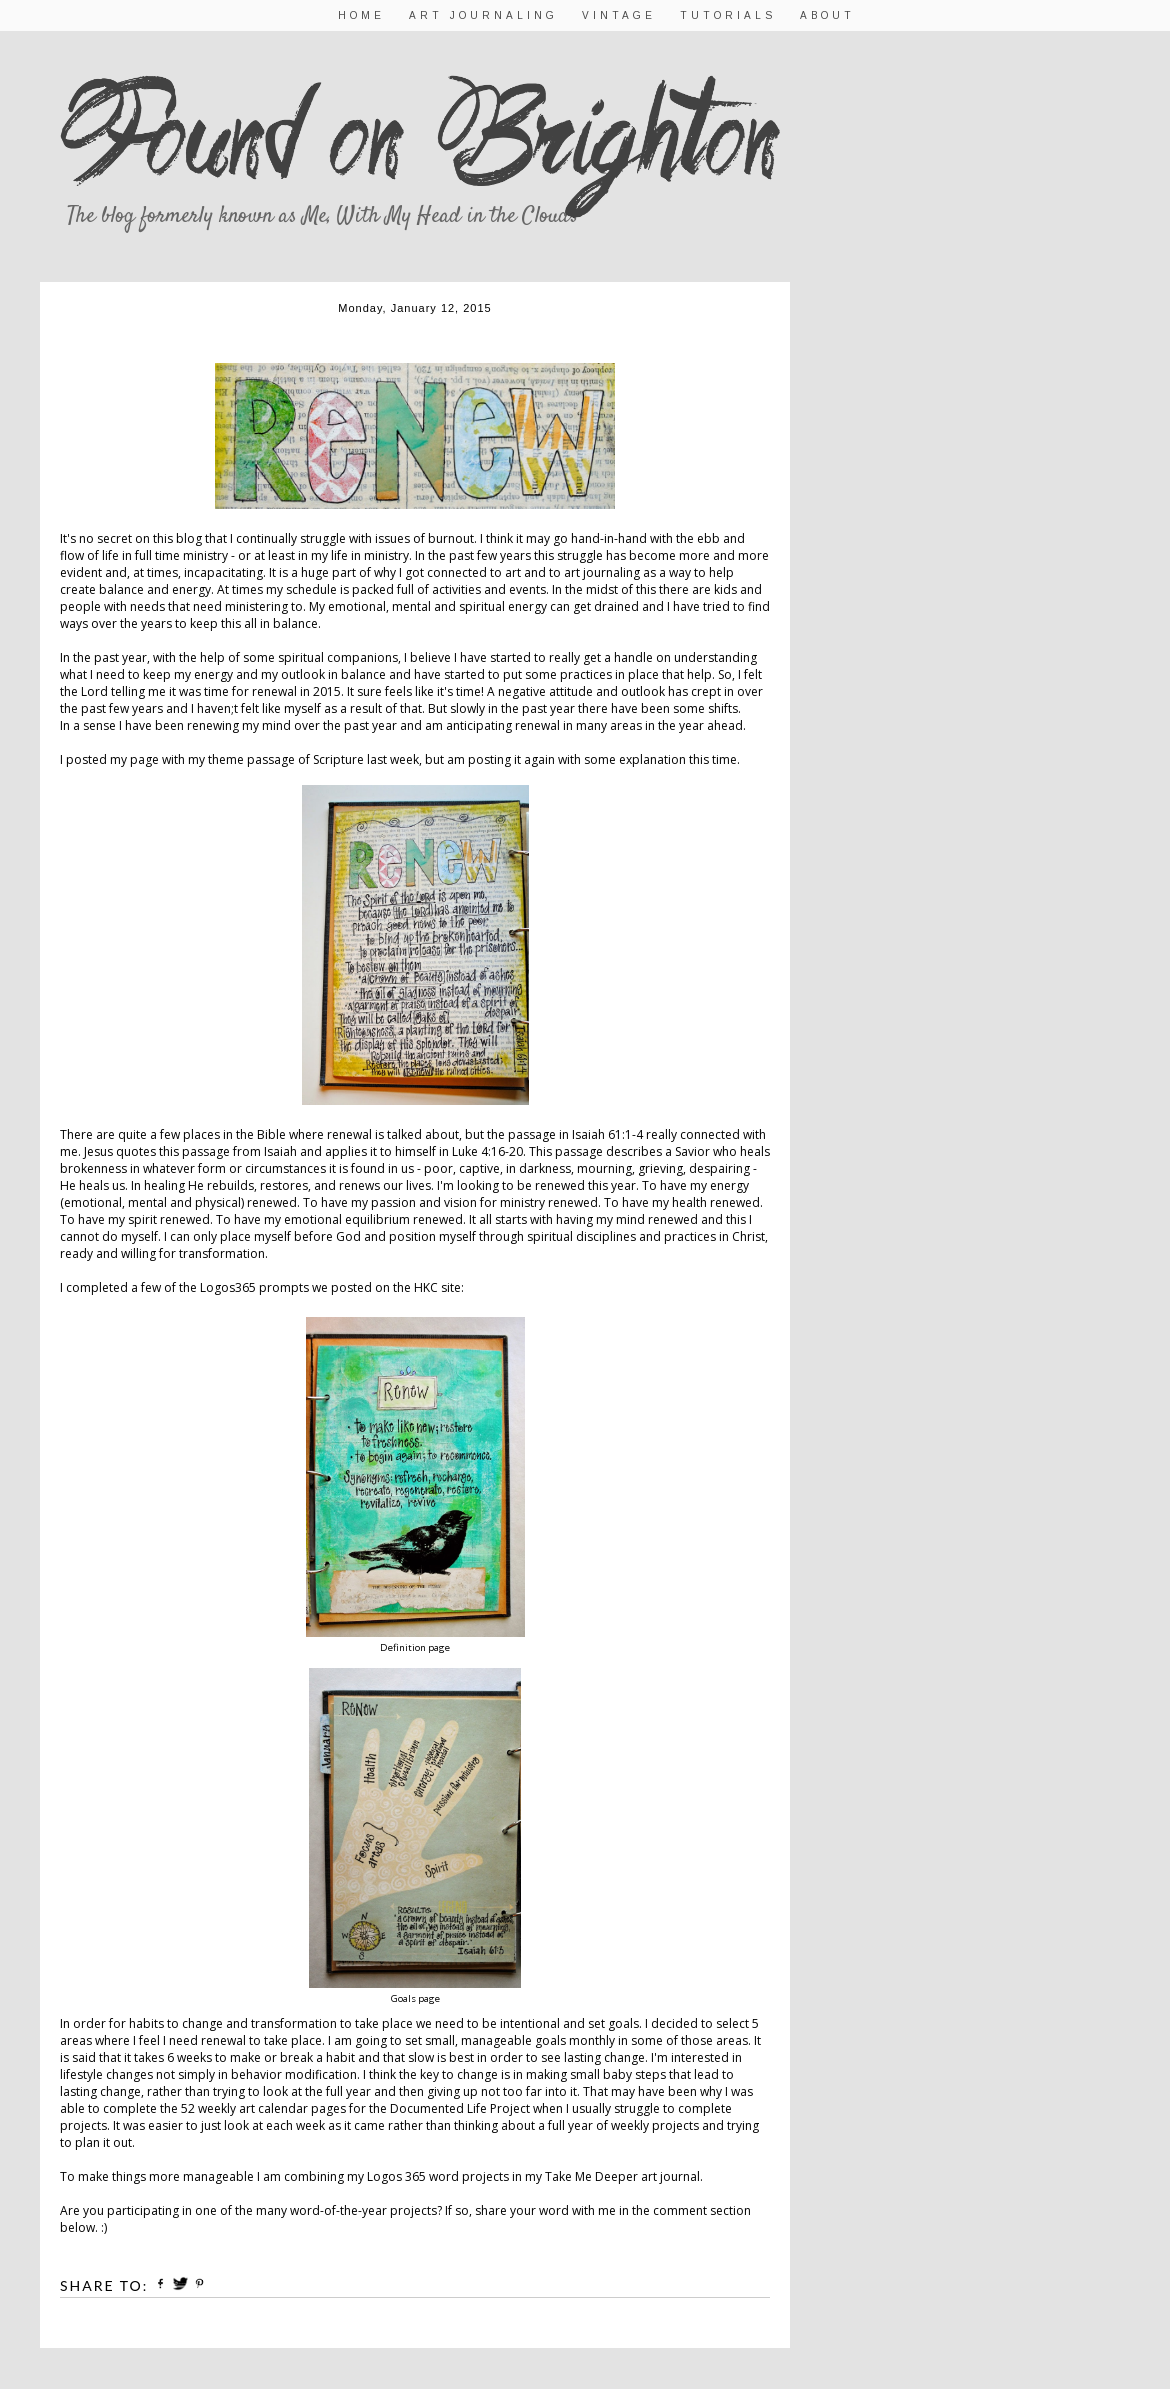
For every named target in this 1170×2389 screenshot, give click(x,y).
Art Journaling (483, 15)
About (827, 15)
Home (361, 15)
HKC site (437, 1287)
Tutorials (728, 15)
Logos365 (228, 1287)
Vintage (619, 15)
